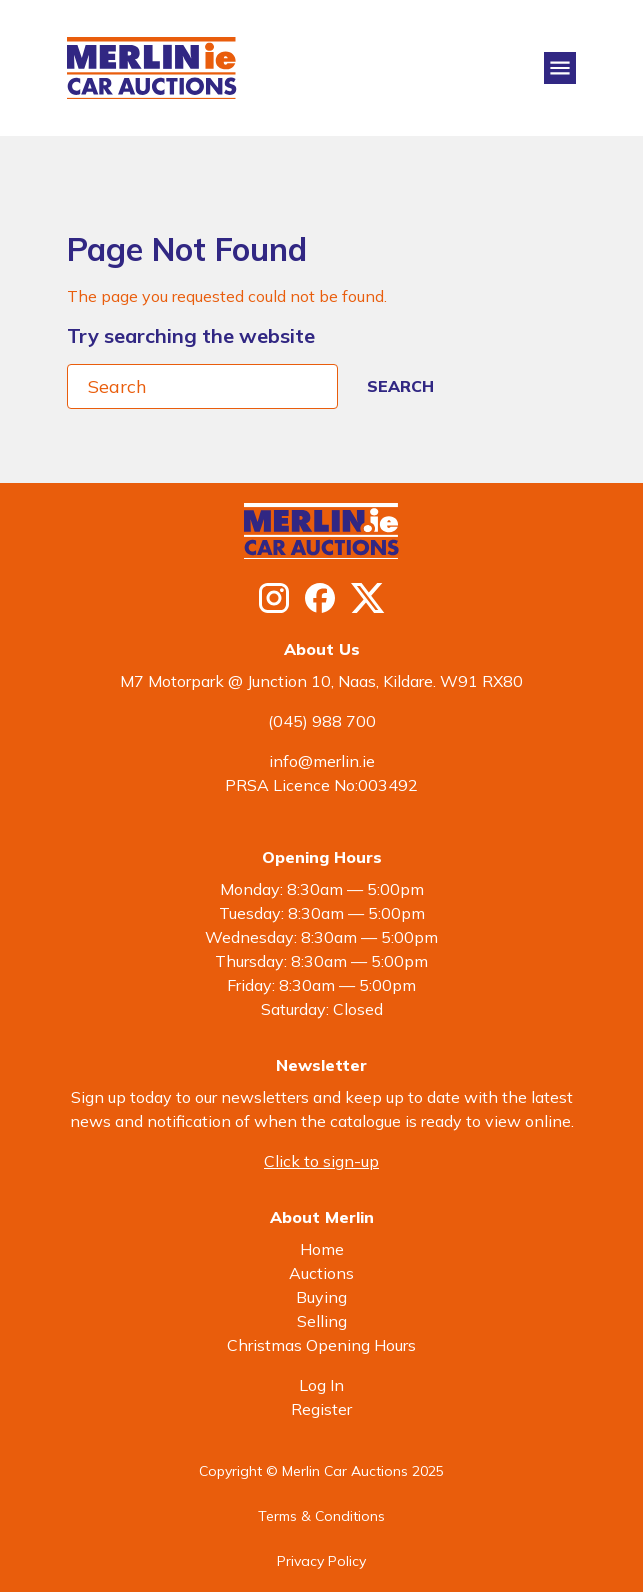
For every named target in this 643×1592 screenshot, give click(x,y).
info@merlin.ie (322, 761)
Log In (321, 1385)
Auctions (321, 1273)
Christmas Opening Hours (321, 1345)
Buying (321, 1297)
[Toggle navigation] (560, 68)
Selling (322, 1321)
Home (322, 1249)
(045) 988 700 (322, 721)
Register (321, 1409)
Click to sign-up (321, 1161)
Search (400, 386)
